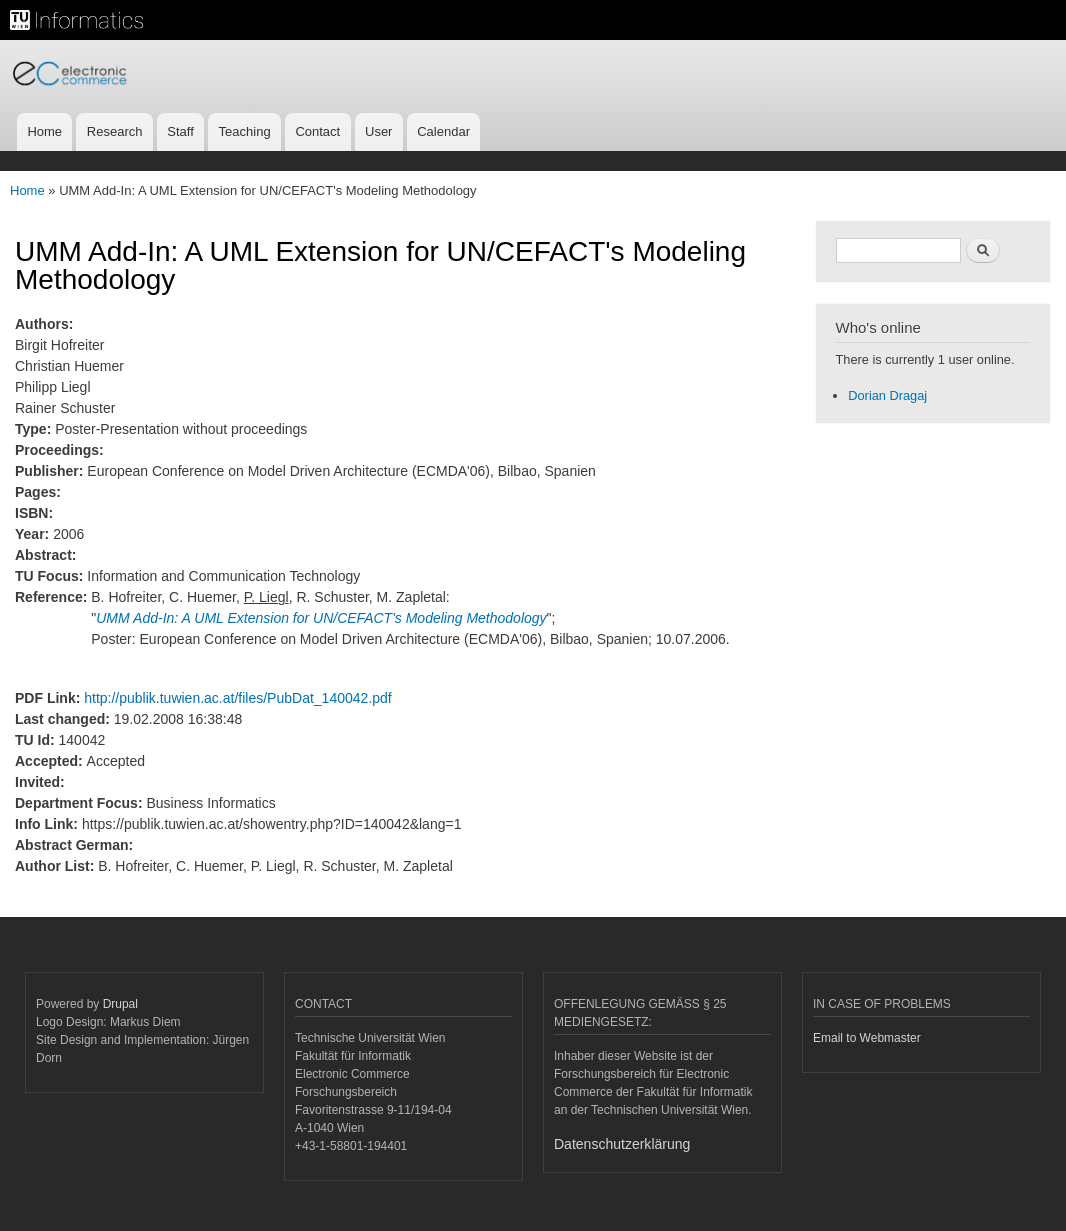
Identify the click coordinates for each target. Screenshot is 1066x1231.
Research (115, 131)
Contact (317, 131)
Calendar (443, 131)
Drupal (120, 1004)
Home (44, 131)
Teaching (245, 131)
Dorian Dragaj (887, 395)
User (378, 131)
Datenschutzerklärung (622, 1144)
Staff (180, 131)
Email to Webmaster (867, 1038)
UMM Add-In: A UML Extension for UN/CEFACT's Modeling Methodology (321, 618)
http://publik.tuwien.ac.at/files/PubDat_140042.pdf (237, 698)
